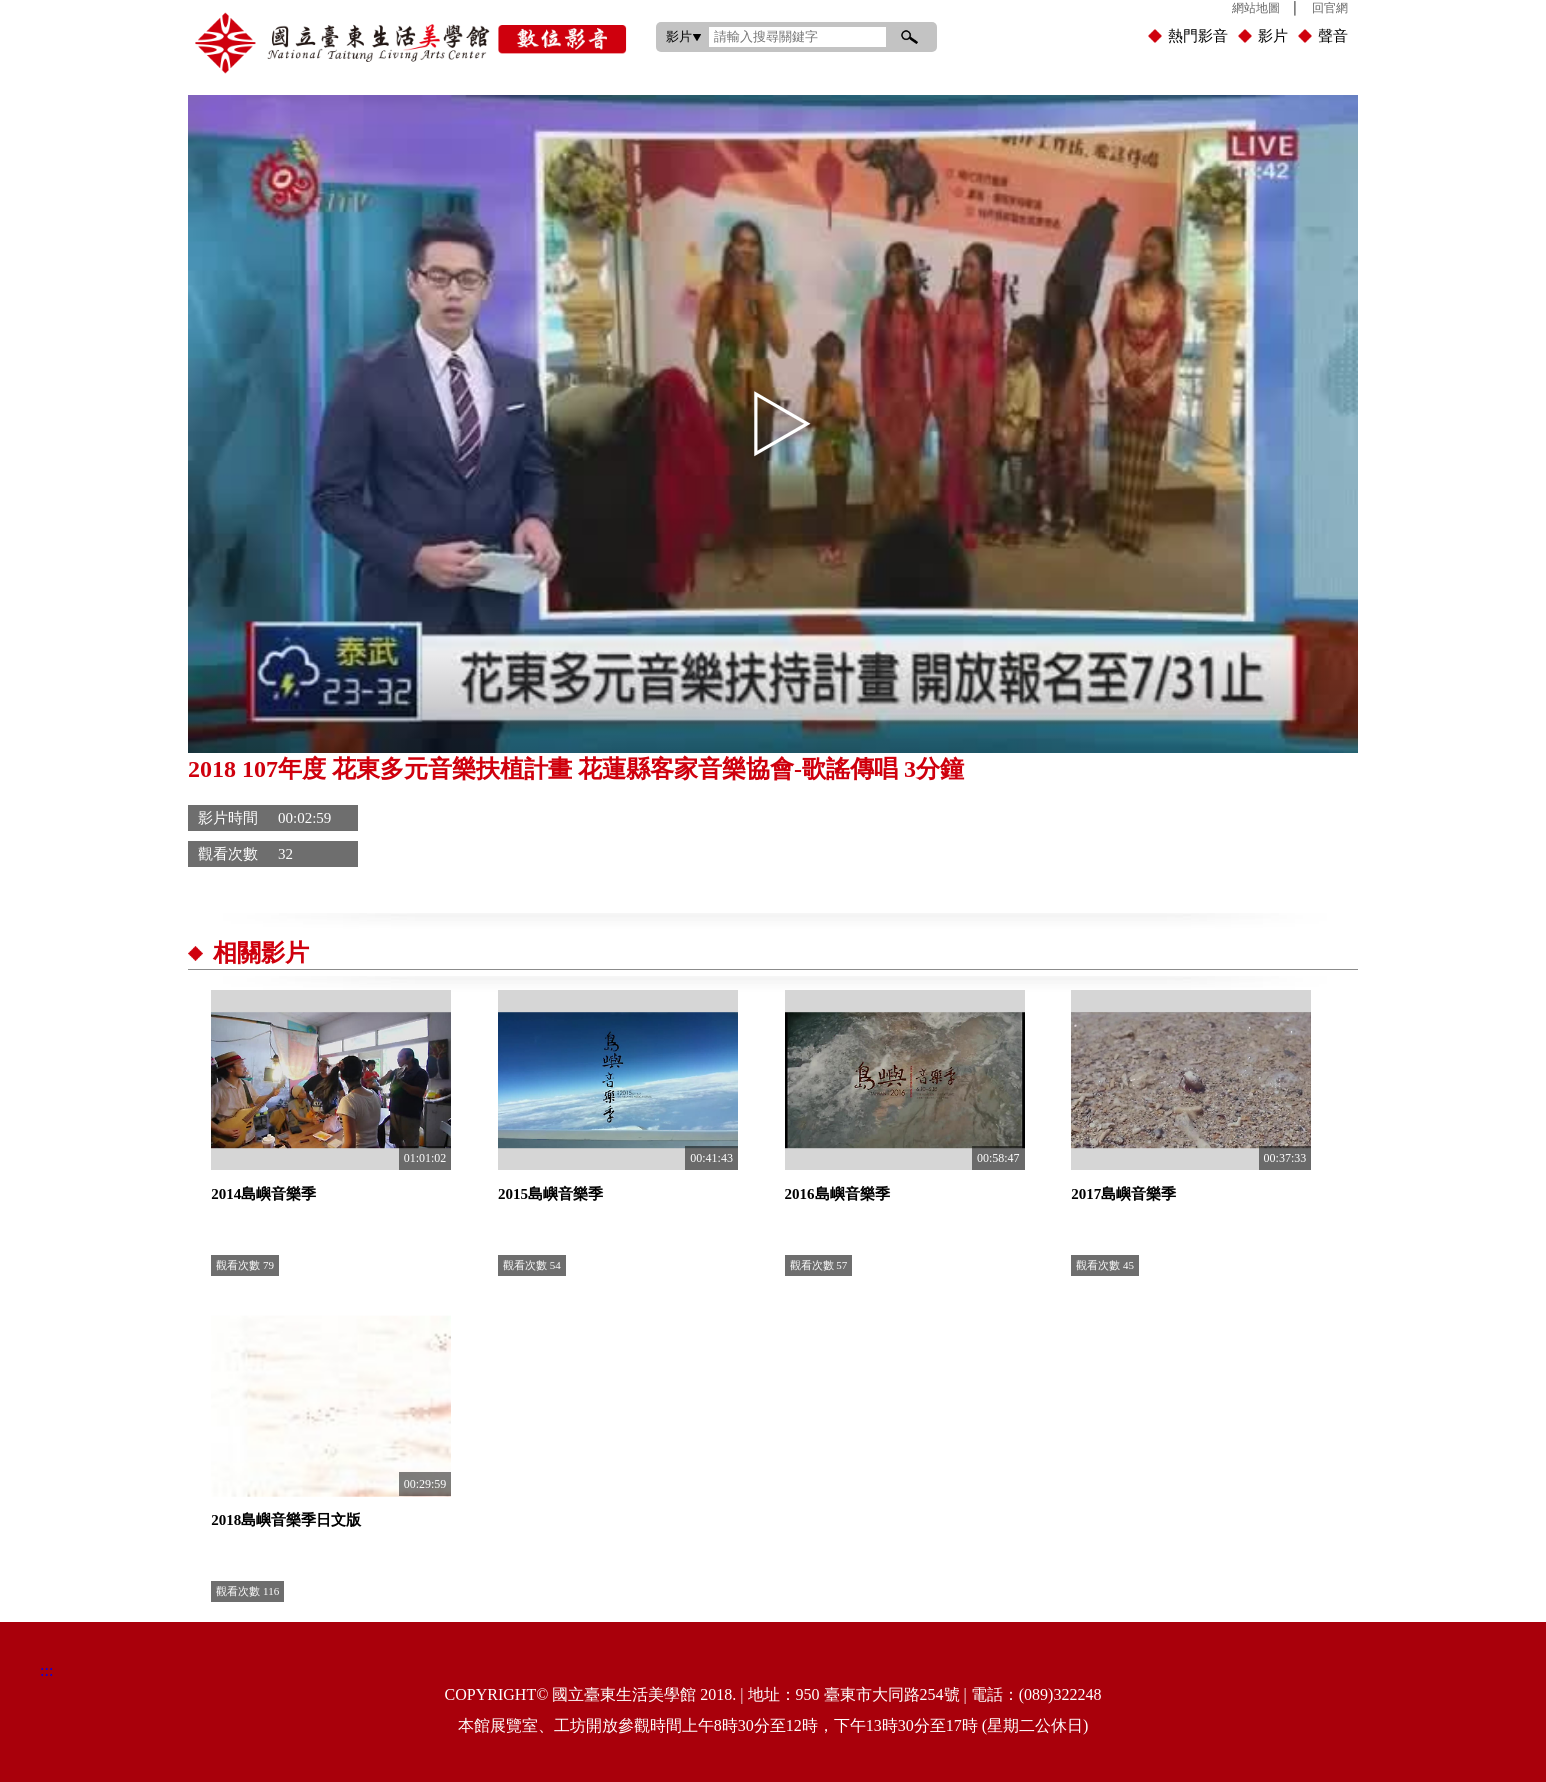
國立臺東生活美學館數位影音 (410, 43)
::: (636, 4)
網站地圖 (1256, 8)
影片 (1273, 36)
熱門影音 (1198, 36)
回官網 (1330, 8)
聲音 (1333, 36)
